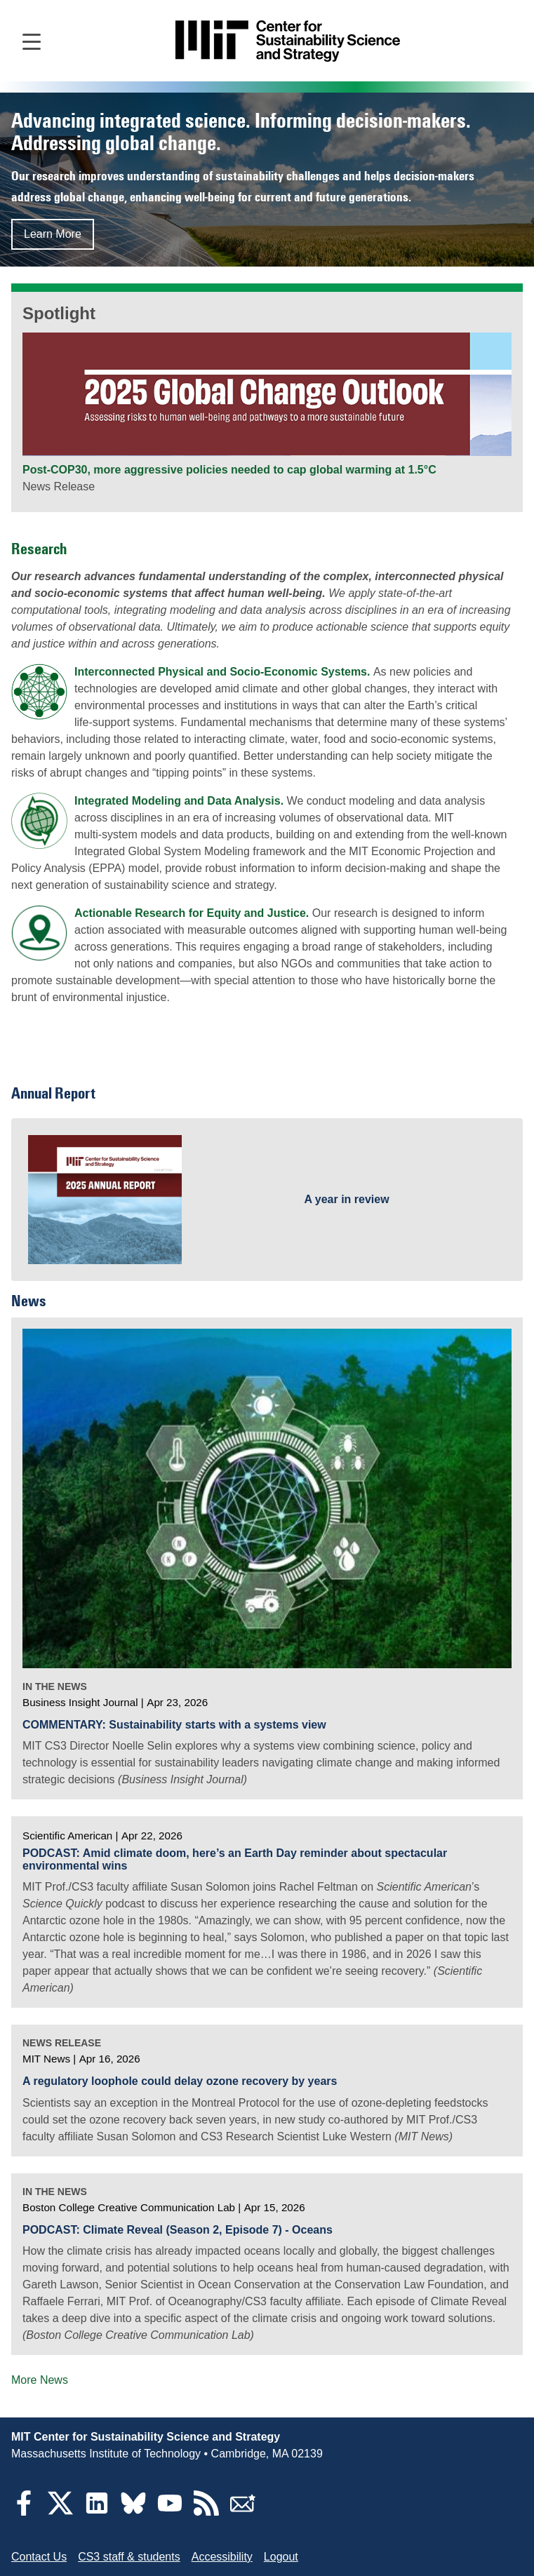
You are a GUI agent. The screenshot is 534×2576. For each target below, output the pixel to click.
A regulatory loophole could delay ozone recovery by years (179, 2081)
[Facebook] (23, 2512)
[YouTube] (169, 2512)
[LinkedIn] (96, 2512)
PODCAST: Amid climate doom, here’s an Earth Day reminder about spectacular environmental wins (234, 1859)
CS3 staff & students (129, 2557)
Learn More (52, 234)
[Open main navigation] (31, 41)
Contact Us (39, 2557)
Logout (281, 2557)
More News (39, 2380)
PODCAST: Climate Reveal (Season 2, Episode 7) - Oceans (177, 2230)
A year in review (346, 1199)
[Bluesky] (133, 2512)
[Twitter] (60, 2512)
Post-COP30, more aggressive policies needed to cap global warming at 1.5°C (229, 470)
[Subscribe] (242, 2512)
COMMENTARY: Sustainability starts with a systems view (174, 1725)
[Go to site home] (287, 41)
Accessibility (222, 2557)
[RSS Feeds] (206, 2512)
